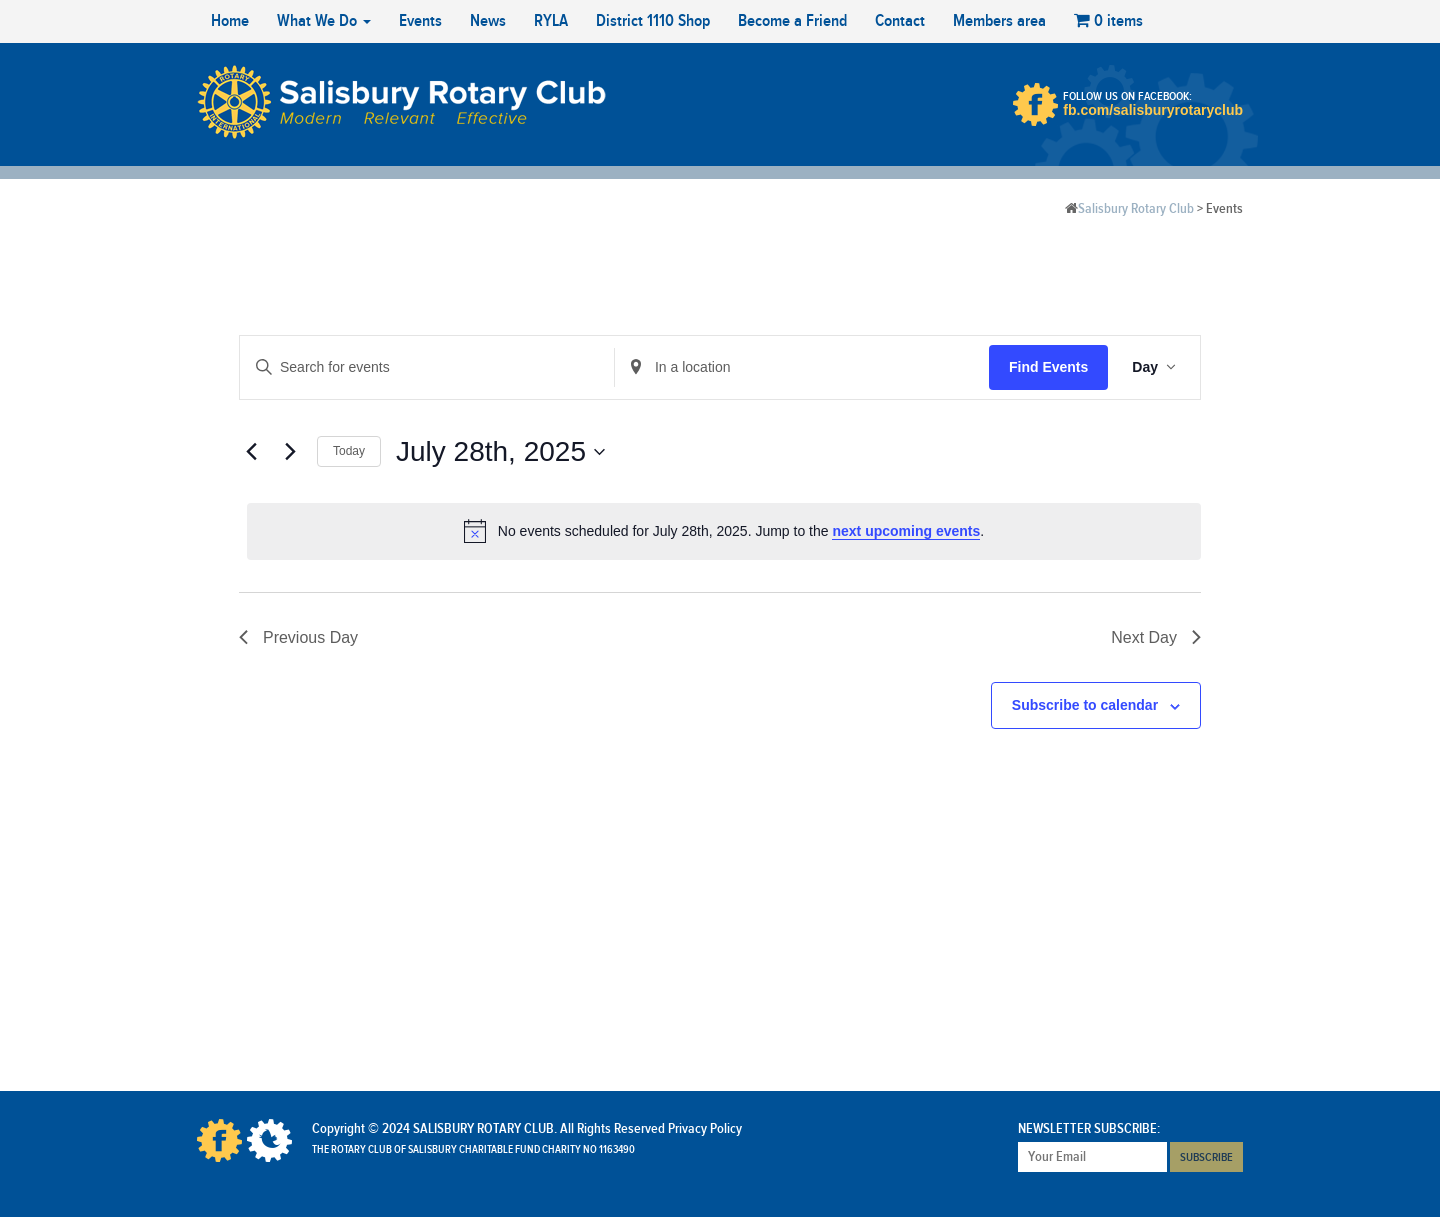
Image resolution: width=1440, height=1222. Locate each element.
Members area (999, 21)
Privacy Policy (705, 1129)
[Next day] (290, 452)
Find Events (1048, 367)
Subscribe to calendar (1085, 705)
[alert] (724, 531)
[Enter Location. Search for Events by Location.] (802, 367)
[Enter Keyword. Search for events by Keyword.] (427, 367)
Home (230, 21)
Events (420, 21)
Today (349, 451)
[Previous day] (251, 452)
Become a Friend (792, 21)
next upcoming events (906, 531)
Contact (900, 21)
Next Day (1156, 637)
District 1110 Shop (653, 21)
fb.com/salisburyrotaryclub (1153, 110)
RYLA (551, 21)
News (488, 21)
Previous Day (298, 637)
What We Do (324, 21)
